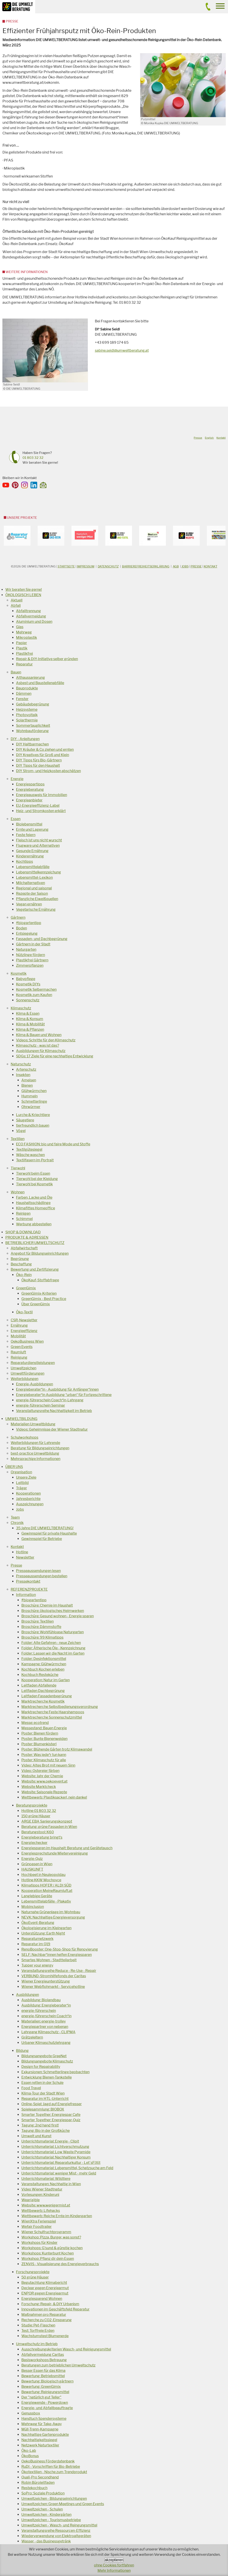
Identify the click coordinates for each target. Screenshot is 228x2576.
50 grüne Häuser (35, 2277)
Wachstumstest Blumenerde (45, 2336)
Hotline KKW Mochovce (41, 1880)
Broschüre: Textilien (37, 1621)
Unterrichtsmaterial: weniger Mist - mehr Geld (58, 2173)
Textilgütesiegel (29, 1149)
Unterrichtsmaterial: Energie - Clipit (50, 2141)
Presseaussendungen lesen (38, 1571)
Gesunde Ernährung (32, 851)
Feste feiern (25, 835)
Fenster (22, 699)
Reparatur (24, 664)
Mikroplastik (26, 637)
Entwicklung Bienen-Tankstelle (46, 2077)
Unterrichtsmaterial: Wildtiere (45, 2179)
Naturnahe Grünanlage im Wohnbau (50, 1912)
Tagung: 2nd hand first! (40, 2125)
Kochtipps (24, 861)
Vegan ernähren (29, 904)
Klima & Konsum (29, 1019)
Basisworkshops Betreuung (44, 2360)
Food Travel (31, 2088)
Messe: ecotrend (35, 1723)
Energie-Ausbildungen (34, 1384)
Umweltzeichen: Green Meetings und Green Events (62, 2504)
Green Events (22, 1347)
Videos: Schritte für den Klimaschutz (45, 1040)
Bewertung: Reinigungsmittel (45, 2392)
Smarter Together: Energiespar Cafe (50, 2115)
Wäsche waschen (30, 1155)
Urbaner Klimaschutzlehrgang (46, 2043)
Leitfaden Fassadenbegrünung (46, 1696)
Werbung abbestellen (33, 1224)
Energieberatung (30, 789)
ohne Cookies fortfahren (114, 2565)
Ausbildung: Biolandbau (41, 2000)
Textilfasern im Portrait (35, 1160)
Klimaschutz (21, 1008)
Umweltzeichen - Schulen (42, 2509)
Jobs (185, 566)
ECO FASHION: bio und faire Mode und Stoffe (53, 1144)
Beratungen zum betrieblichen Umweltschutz (58, 2365)
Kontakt (210, 566)
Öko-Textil (24, 1312)
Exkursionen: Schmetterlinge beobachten (55, 2072)
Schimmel (24, 1219)
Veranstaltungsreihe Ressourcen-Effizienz (55, 2530)
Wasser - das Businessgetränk (46, 2541)
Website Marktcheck (38, 1787)
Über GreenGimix (35, 1304)
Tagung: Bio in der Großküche (45, 2131)
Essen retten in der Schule (42, 2083)
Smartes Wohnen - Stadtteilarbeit (49, 1960)
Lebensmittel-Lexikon (34, 877)
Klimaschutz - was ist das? (37, 1045)
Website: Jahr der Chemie (42, 1776)
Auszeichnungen (29, 1504)
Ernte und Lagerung (32, 829)
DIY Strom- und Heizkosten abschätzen (48, 771)
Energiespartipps (30, 784)
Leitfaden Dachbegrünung (43, 1691)
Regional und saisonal (34, 888)
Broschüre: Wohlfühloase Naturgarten (52, 1632)
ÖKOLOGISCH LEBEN (23, 595)
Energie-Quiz (32, 1859)
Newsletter (25, 1557)
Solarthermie (27, 720)
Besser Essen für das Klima (43, 2370)
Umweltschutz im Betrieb (37, 2344)
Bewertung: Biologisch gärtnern (47, 2381)
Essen (15, 819)
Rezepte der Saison (32, 893)
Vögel (21, 1131)
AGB (176, 566)
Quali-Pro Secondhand (40, 2477)
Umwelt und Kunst (36, 2136)
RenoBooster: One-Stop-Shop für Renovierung (59, 1949)
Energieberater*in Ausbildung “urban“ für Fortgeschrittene (64, 1395)
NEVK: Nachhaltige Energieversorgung (53, 1917)
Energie (17, 779)
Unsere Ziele (26, 1477)
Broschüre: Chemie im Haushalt (47, 1605)
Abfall (16, 605)
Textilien (17, 1139)
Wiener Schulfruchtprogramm (46, 2232)
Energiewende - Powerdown (44, 2402)
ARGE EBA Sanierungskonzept (46, 1821)
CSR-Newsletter (24, 1320)
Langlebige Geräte (36, 1896)
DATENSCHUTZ (108, 566)
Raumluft (18, 1352)
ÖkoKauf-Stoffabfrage (40, 1280)
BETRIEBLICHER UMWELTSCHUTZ (34, 1243)
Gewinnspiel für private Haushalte (49, 1533)
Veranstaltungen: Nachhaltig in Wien (51, 2184)
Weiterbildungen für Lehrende (35, 1443)
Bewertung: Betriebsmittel (43, 2376)
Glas (19, 627)
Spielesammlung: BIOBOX (42, 2109)
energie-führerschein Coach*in (46, 2016)
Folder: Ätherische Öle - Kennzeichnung (53, 1648)
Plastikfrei (24, 653)
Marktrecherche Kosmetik (43, 1701)
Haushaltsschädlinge (33, 1203)
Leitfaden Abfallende (38, 1685)
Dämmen (23, 693)
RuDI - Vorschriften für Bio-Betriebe (50, 2466)
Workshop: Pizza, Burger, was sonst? (51, 2237)
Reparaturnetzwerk (37, 1939)
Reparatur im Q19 (35, 1944)
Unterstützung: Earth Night (43, 1933)
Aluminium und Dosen (34, 621)
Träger (21, 1488)
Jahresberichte (28, 1499)
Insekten (23, 1075)
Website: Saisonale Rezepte (44, 1792)
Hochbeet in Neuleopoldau (43, 1875)
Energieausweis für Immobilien (41, 795)
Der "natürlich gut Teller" (41, 2397)
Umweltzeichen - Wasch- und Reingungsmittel (59, 2525)
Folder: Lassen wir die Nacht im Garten (52, 1653)
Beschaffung (21, 1264)
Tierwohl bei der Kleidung (37, 1179)
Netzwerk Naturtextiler (40, 2445)
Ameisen (28, 1080)
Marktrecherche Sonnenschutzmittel (51, 1717)
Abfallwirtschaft (24, 1248)
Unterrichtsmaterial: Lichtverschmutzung (55, 2147)
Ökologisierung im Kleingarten (46, 1928)
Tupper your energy (37, 1965)
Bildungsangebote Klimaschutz (47, 2061)
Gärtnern (18, 917)
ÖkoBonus (30, 2456)
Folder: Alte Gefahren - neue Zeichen (51, 1643)
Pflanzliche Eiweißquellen (37, 899)
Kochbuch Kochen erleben (42, 1669)
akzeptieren (114, 2560)
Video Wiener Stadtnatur (41, 2189)
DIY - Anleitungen (25, 739)
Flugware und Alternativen (38, 845)
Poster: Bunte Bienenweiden (44, 1739)
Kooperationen (28, 1493)
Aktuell (16, 600)
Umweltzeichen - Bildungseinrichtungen (54, 2498)
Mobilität (18, 1336)
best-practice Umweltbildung (35, 1453)
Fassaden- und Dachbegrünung (41, 939)
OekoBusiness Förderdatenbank (48, 2461)
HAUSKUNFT (32, 1869)
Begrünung (20, 1259)
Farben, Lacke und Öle (34, 1197)
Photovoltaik (27, 715)
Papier (21, 643)
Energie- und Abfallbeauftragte (47, 2408)
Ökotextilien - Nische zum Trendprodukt (54, 2472)
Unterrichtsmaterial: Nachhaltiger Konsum (56, 2157)
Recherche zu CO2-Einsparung (46, 2320)
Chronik (17, 1523)
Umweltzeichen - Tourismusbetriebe (51, 2520)
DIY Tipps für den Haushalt (38, 765)
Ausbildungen (27, 1995)
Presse (12, 21)
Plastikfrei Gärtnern (32, 960)
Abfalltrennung (28, 611)
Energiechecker (34, 1843)
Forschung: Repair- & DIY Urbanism (50, 2304)
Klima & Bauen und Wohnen (38, 1035)
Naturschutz (21, 1064)
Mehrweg (24, 632)
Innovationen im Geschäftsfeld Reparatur (55, 2309)
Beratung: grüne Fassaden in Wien (49, 1827)
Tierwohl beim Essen (33, 1173)
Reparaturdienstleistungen (33, 1363)
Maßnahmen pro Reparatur (43, 2314)
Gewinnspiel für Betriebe (41, 1539)
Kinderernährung (30, 856)
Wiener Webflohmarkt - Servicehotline (53, 1987)
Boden (21, 928)
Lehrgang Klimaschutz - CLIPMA (48, 2032)
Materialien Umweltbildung (33, 1424)
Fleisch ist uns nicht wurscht (39, 840)
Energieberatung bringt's (41, 1837)
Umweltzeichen (23, 1368)
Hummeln (29, 1096)
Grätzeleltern (32, 2037)
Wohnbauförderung (32, 731)
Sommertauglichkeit (33, 725)
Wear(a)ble (30, 2200)
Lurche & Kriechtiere (33, 1115)
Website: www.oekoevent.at (44, 1781)
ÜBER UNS (14, 1467)
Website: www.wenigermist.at (45, 2205)
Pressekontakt (28, 1581)
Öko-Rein (24, 1275)
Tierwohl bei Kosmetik (34, 1184)
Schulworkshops (24, 1437)
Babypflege (25, 979)
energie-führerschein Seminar (40, 1405)
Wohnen (17, 1192)
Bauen (16, 672)
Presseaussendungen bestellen (41, 1576)
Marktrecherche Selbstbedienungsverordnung (59, 1707)
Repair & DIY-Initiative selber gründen (47, 659)
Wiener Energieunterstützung (45, 1981)
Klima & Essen (27, 1013)
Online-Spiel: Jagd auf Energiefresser (51, 2104)
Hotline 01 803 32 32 (38, 1811)
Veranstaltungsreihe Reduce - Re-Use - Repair (58, 1971)
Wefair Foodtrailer (36, 2227)
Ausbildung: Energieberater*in (46, 2005)
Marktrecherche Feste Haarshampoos (52, 1712)
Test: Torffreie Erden (37, 2330)
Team (15, 1517)
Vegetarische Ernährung (36, 909)
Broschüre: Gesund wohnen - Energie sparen (57, 1616)
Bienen (27, 1085)
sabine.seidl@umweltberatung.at (122, 350)
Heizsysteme (26, 709)
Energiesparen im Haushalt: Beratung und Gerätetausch (66, 1848)
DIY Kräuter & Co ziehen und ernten (45, 749)
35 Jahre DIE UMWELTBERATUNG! (44, 1528)
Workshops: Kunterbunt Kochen (47, 2253)
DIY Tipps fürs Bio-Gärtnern (39, 760)
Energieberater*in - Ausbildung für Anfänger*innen (57, 1389)
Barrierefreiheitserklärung (145, 566)
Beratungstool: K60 (37, 1832)
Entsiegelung (27, 933)
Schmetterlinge (34, 1101)
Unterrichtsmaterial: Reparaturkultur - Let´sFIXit (60, 2163)
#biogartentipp (28, 923)
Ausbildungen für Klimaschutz (40, 1051)
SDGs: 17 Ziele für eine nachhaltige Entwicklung (54, 1056)
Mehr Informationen (114, 2570)
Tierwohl (18, 1168)
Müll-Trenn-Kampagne (39, 2429)
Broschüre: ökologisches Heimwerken (52, 1611)
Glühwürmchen (34, 1091)
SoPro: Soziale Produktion (43, 2493)
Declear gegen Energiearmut (45, 2288)
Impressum (85, 566)
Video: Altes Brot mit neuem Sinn (48, 1765)
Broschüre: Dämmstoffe (41, 1627)
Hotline (22, 1552)
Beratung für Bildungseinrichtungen (40, 1448)
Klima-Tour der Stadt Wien (43, 2093)
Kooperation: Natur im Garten (45, 1680)
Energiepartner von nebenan (44, 2027)
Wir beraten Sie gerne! (23, 589)
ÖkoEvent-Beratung (37, 1923)
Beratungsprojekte (31, 1805)
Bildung (22, 2051)
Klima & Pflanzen (30, 1029)
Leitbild (22, 1483)
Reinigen (23, 1213)
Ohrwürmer (30, 1107)
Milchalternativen (30, 883)
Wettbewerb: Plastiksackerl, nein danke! (54, 1797)
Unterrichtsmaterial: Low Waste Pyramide (55, 2152)
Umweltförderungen (27, 1373)
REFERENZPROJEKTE (29, 1589)
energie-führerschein (38, 2011)
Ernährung (19, 1325)
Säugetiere (25, 1120)
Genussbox (30, 2413)
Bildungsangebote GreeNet (44, 2056)
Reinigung (19, 1357)
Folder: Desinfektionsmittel (43, 1659)
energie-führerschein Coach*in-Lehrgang (49, 1400)
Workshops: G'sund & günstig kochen (52, 2248)
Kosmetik (18, 973)
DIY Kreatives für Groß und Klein (42, 755)
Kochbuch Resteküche (39, 1675)
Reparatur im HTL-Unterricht (45, 2099)
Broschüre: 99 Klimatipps (42, 1637)
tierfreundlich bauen (32, 1125)
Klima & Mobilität (30, 1024)
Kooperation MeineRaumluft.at (46, 1891)
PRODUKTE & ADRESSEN (26, 1237)
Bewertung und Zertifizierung (35, 1269)
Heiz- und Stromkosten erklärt (41, 811)
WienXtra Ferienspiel (38, 2221)
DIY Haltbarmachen (32, 744)
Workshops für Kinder (39, 2243)
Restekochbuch (34, 2488)
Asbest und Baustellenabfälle (40, 683)
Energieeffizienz (24, 1331)
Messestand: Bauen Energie (44, 1728)
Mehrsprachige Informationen (35, 1459)
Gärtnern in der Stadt (33, 944)
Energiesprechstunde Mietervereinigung (54, 1853)
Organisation (21, 1472)
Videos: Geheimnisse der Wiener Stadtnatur (52, 1429)
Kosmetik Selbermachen (36, 989)
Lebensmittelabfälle (32, 867)
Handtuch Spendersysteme (43, 2418)
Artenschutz (26, 1069)
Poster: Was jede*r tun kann (43, 1755)
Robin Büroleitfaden (38, 2482)
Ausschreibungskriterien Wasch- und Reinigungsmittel (66, 2349)
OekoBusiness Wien (27, 1341)
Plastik (21, 648)
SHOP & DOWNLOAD (23, 1232)
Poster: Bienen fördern (39, 1733)
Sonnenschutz (27, 1000)
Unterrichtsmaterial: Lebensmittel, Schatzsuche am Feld (67, 2168)
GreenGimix (26, 1288)
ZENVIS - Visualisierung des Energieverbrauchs (60, 2264)
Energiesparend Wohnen (41, 2298)
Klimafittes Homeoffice (35, 1208)
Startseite (66, 566)
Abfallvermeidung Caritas (42, 2354)
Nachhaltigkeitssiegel (39, 2440)
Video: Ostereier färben (40, 1771)
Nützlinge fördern (30, 955)
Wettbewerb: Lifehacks (40, 2211)
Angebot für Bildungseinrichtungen (40, 1253)
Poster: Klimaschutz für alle (43, 1760)
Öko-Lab (28, 2450)
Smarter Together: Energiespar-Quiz (50, 2120)
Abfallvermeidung (31, 616)
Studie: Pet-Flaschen (38, 2325)
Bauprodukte (27, 688)
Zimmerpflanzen (29, 965)
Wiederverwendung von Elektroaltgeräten (56, 2536)
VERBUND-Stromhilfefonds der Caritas (53, 1976)
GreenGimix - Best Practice (43, 1299)
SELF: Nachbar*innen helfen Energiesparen (56, 1955)
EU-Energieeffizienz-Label (37, 805)
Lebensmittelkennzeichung (38, 872)
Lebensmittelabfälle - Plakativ (46, 1901)
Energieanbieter (29, 800)
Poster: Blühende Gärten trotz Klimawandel (56, 1749)
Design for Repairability (40, 2067)
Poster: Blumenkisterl (39, 1744)
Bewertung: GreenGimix (41, 2386)
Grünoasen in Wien (36, 1864)
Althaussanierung (30, 677)
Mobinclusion (32, 1907)
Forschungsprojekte (32, 2272)
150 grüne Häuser (35, 1816)
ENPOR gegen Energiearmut (44, 2293)
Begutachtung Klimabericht (44, 2282)
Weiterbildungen (24, 1379)
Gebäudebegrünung (32, 704)
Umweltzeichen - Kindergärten (46, 2514)
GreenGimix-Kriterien (39, 1293)
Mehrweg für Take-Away (41, 2424)
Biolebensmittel (29, 824)
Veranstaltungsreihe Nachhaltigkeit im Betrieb (54, 1411)
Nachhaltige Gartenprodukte (45, 2434)
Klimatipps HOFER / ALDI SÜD (46, 1885)
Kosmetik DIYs (28, 984)
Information (26, 1595)
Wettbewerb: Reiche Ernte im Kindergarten (56, 2216)
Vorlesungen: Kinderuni (40, 2195)
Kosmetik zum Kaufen (34, 995)
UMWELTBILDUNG (21, 1419)
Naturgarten (26, 949)
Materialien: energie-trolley (43, 2021)
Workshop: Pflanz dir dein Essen (47, 2258)
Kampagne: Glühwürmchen (43, 1664)
